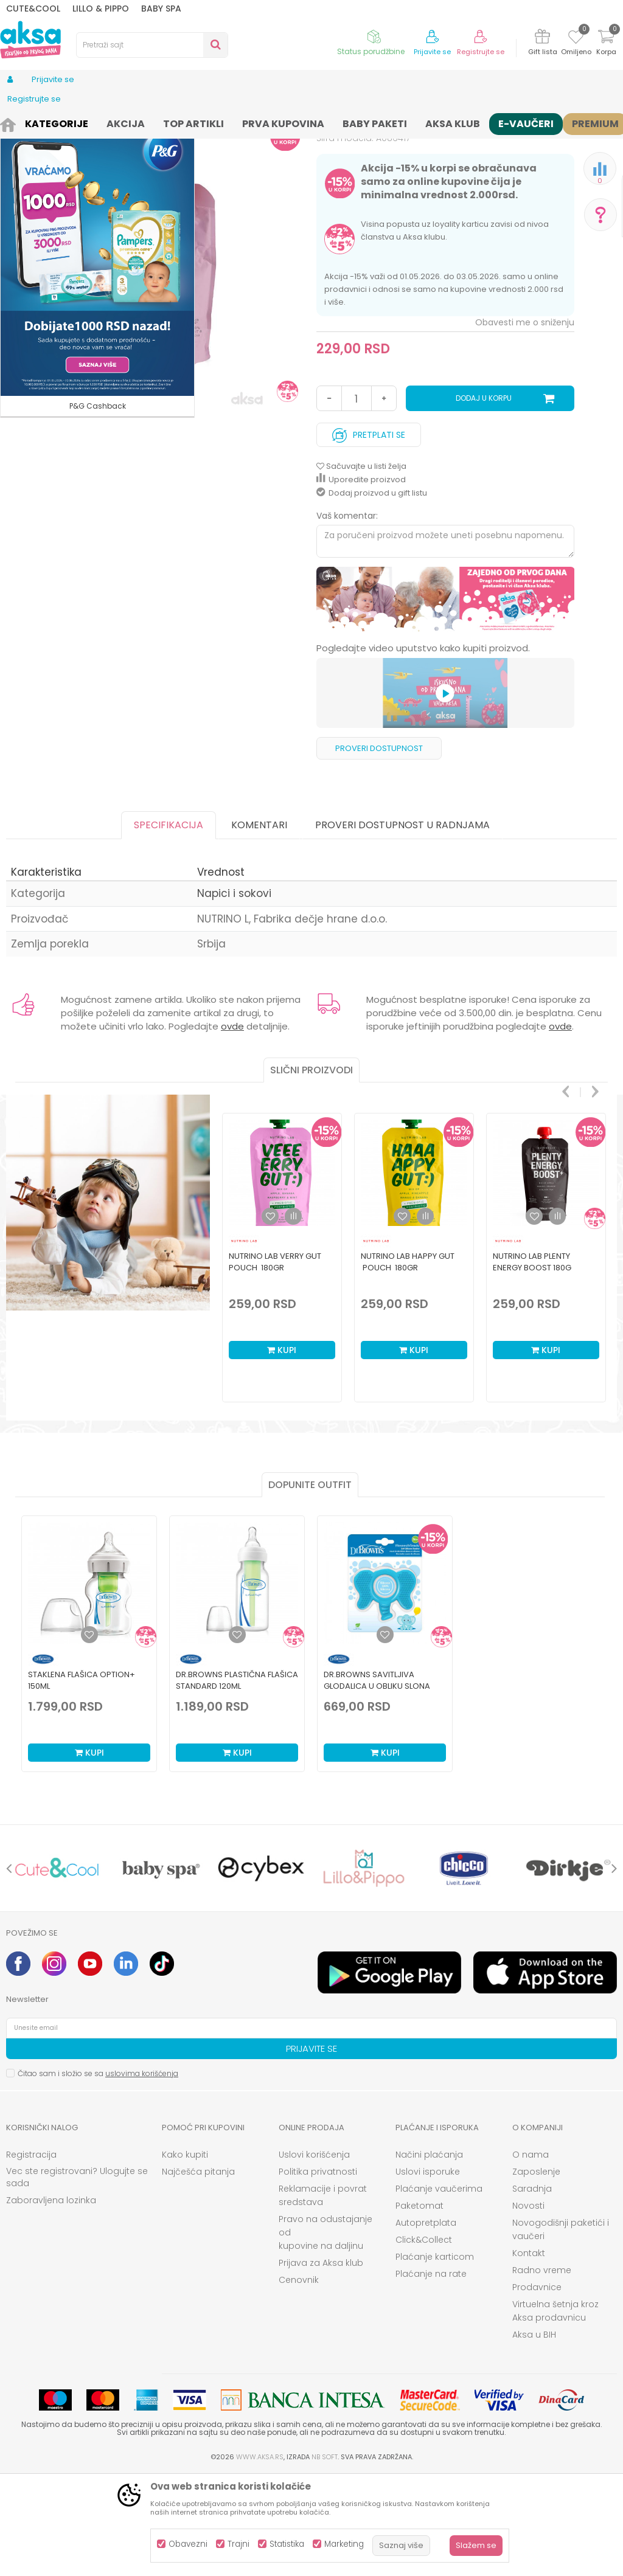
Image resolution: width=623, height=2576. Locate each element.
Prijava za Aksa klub (321, 2363)
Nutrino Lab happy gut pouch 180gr (407, 1362)
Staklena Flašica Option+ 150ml (81, 1780)
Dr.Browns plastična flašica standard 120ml (237, 1780)
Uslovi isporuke (427, 2272)
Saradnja (532, 2289)
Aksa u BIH (534, 2435)
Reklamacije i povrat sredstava (323, 2295)
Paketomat (419, 2306)
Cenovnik (299, 2380)
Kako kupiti (185, 2255)
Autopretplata (425, 2323)
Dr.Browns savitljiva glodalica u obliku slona (377, 1780)
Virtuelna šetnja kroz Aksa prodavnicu (555, 2411)
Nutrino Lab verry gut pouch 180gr (275, 1362)
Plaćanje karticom (434, 2357)
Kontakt (528, 2353)
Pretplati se (368, 532)
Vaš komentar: (347, 616)
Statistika (287, 2544)
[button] (152, 45)
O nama (530, 2255)
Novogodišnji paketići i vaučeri (560, 2329)
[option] (445, 700)
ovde (232, 1126)
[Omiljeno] (575, 39)
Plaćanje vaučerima (438, 2289)
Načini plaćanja (429, 2255)
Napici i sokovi (204, 123)
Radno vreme (541, 2370)
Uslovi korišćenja (314, 2255)
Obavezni (188, 2544)
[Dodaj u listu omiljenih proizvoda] (89, 1734)
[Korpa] (606, 44)
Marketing (344, 2544)
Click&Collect (423, 2340)
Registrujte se (480, 52)
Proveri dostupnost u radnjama (402, 925)
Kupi (281, 1450)
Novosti (528, 2306)
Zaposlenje (536, 2272)
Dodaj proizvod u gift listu (371, 593)
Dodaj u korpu (484, 498)
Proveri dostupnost (379, 848)
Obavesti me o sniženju (524, 423)
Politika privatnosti (318, 2272)
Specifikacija (168, 925)
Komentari (259, 925)
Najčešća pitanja (198, 2272)
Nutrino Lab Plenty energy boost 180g (532, 1362)
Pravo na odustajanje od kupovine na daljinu (325, 2332)
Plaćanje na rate (431, 2374)
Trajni (238, 2544)
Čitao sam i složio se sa (98, 2173)
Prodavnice (537, 2387)
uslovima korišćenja (141, 2174)
